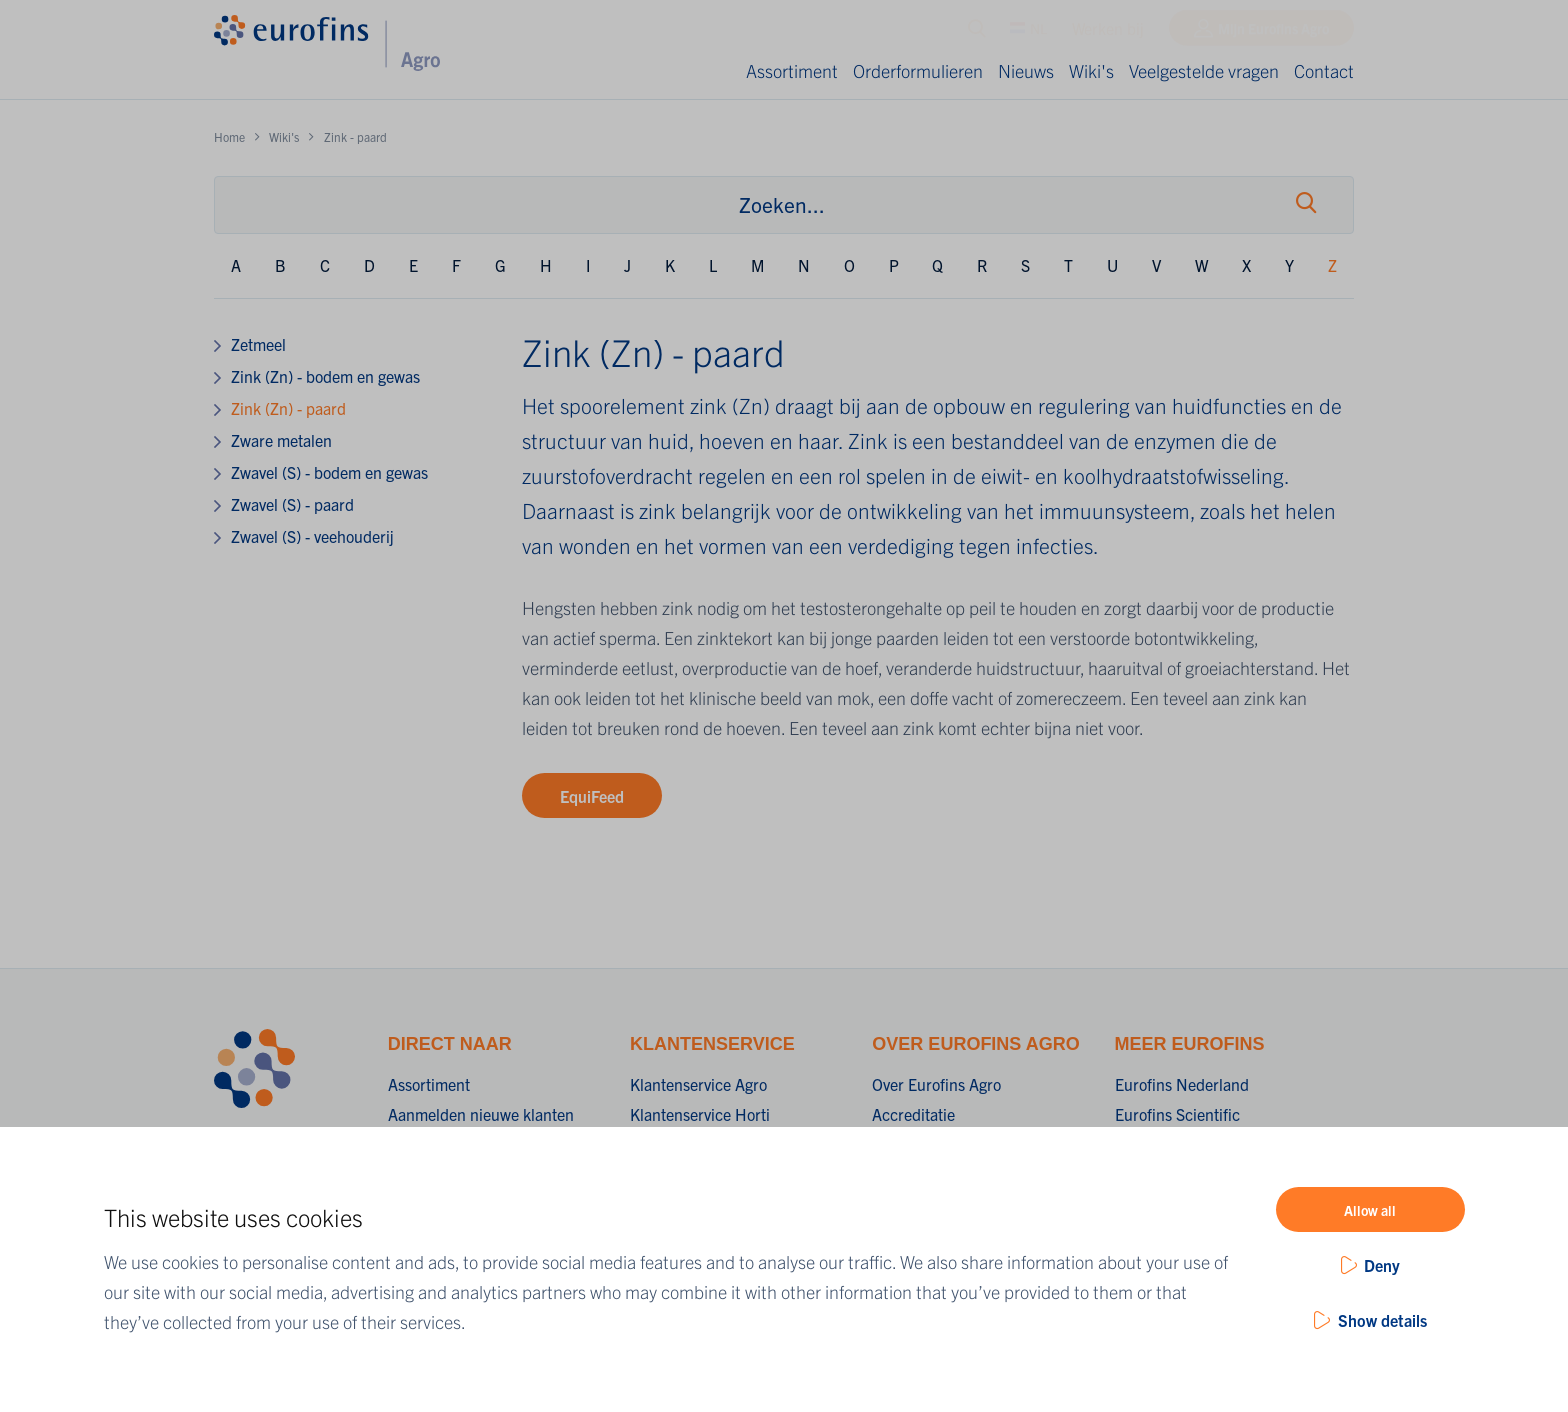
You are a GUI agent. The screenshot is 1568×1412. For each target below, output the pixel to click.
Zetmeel (258, 344)
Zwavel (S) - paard (292, 504)
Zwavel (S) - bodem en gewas (329, 472)
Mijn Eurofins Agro (1273, 33)
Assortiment (792, 70)
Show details (1382, 1320)
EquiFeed (592, 796)
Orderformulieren (918, 70)
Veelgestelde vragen (1204, 70)
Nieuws (1026, 70)
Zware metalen (281, 440)
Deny (1382, 1265)
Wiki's (1091, 70)
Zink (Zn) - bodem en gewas (325, 376)
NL (1028, 33)
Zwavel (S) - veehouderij (312, 536)
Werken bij (1108, 33)
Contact (1324, 70)
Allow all (1370, 1210)
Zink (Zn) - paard (288, 408)
